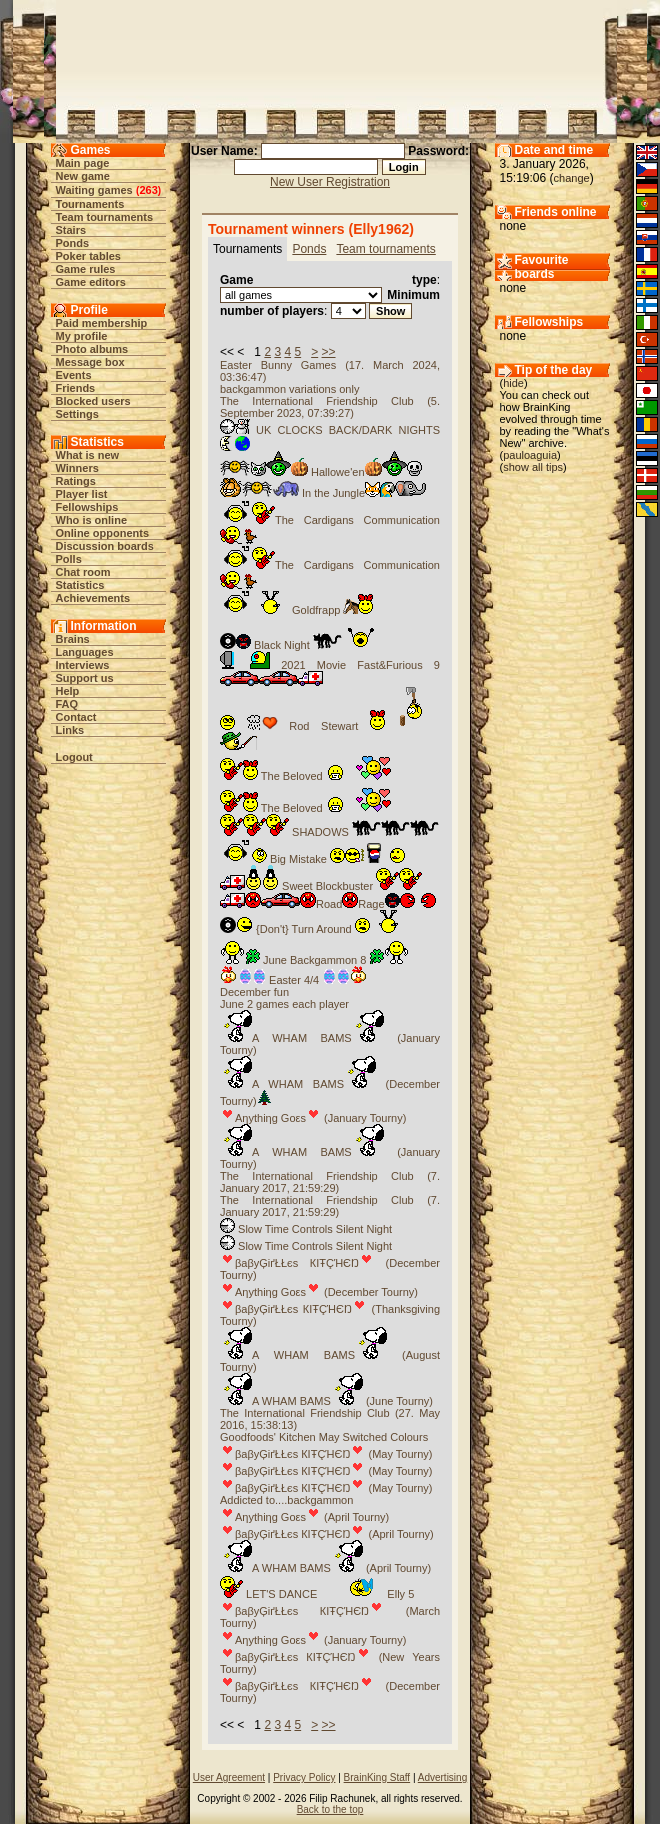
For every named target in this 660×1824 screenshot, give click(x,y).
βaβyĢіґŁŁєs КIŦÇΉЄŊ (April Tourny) (327, 1534)
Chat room (83, 572)
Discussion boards (105, 546)
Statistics (80, 585)
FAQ (67, 704)
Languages (85, 652)
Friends (76, 388)
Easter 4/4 (294, 980)
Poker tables (88, 256)
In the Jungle (323, 493)
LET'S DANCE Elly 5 (317, 1594)
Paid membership (102, 323)
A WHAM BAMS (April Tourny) (325, 1568)
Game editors (91, 282)
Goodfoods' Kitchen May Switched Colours (324, 1437)
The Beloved (305, 776)
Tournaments (90, 204)
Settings (77, 414)
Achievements (93, 598)
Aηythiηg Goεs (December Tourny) (319, 1292)
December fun (254, 992)
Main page (83, 163)
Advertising (442, 1777)
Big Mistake (316, 859)
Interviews (83, 665)
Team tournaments (105, 217)
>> (329, 352)
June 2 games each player (284, 1004)
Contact (76, 717)
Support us (85, 678)
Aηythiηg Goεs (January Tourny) (313, 1118)
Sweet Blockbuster (321, 886)
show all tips (533, 467)
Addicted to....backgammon (286, 1500)
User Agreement (229, 1777)
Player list (82, 494)
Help (68, 691)
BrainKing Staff (377, 1777)
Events (74, 375)
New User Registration (330, 182)
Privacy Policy (304, 1777)
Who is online (92, 520)
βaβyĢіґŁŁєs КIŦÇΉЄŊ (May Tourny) (326, 1454)
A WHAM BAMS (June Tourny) (326, 1401)
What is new (88, 455)
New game (83, 176)
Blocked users (93, 401)
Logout (74, 757)
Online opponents (103, 533)
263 (148, 190)
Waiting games (94, 190)
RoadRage (328, 904)
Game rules (86, 269)
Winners (77, 468)
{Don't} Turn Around (313, 929)
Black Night (297, 645)
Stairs (71, 230)
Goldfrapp (296, 610)
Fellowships (87, 507)
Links (70, 730)
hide (513, 383)
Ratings (76, 481)
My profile (82, 336)
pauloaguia (530, 455)
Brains (73, 639)
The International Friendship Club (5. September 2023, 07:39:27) (330, 407)
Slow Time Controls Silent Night (306, 1229)
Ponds (73, 243)
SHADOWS (329, 832)
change (572, 178)
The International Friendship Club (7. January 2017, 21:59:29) (330, 1182)
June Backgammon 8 (314, 960)
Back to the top (330, 1809)
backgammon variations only (289, 389)
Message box (90, 362)
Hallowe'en (321, 472)
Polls (69, 559)
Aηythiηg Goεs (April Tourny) (304, 1517)
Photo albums (92, 349)
